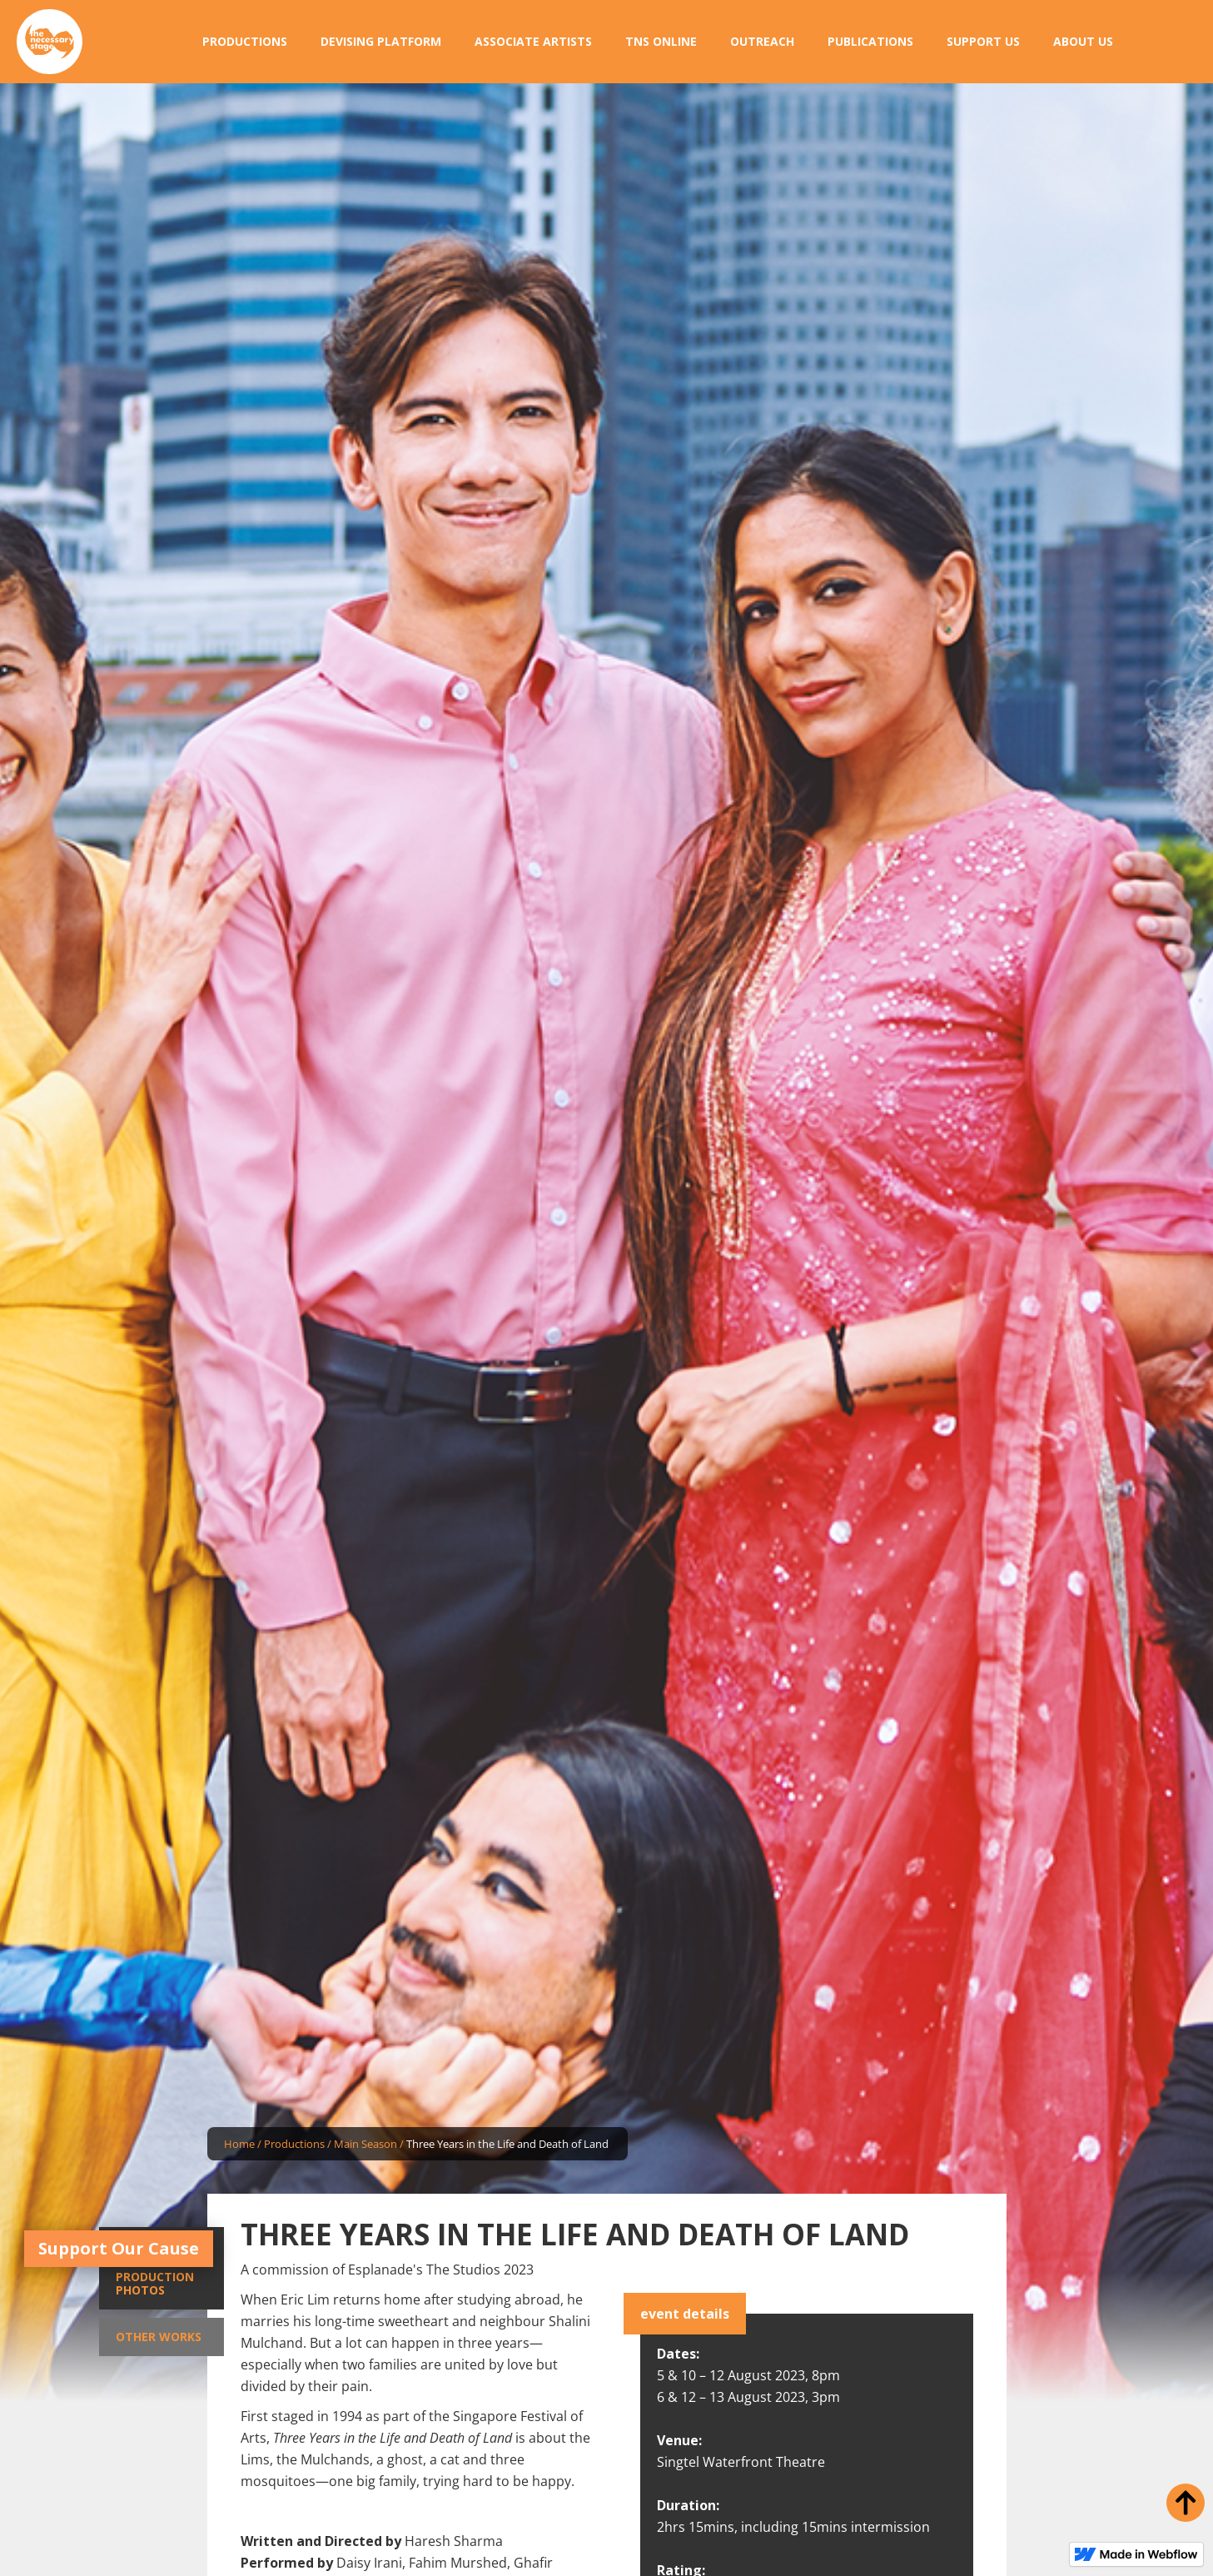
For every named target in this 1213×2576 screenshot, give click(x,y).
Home (239, 2143)
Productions (294, 2143)
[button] (245, 41)
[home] (49, 42)
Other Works (158, 2336)
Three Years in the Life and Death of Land (507, 2143)
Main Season (365, 2143)
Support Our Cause (118, 2248)
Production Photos (155, 2283)
